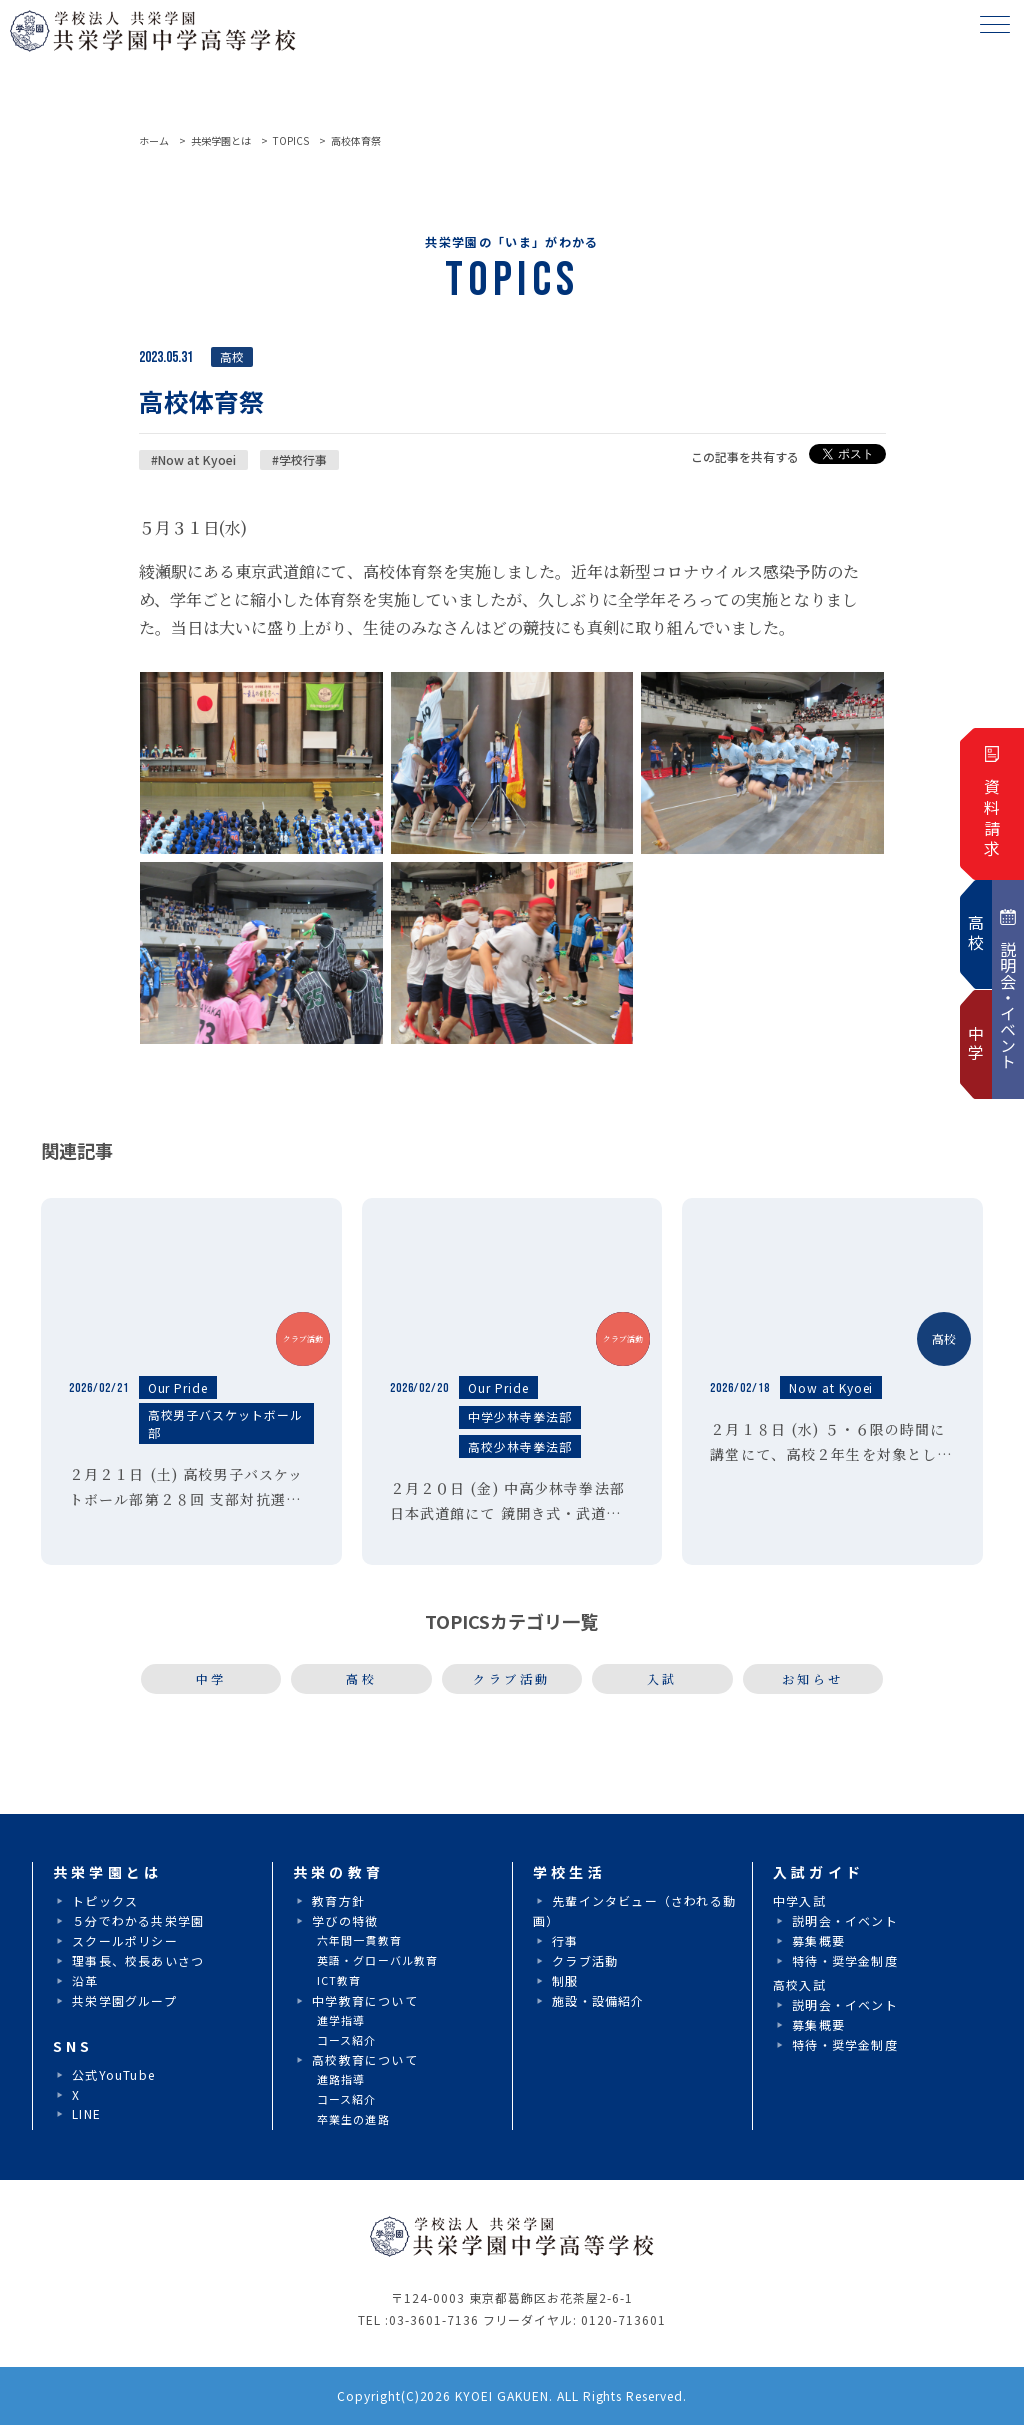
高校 (361, 1678)
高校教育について (365, 2059)
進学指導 (341, 2020)
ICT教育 (339, 1980)
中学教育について (365, 2000)
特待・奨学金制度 (845, 1960)
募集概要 (818, 1940)
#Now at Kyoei (193, 459)
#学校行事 (299, 459)
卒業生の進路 (353, 2119)
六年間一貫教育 (359, 1940)
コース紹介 (347, 2040)
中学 (211, 1678)
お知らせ (813, 1678)
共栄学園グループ (124, 2000)
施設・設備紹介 (598, 2000)
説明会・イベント (845, 1920)
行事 (565, 1940)
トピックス (105, 1900)
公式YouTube (113, 2074)
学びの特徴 (345, 1920)
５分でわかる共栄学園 (138, 1920)
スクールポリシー (125, 1940)
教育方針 (338, 1900)
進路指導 (341, 2079)
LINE (86, 2113)
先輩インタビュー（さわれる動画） (634, 1910)
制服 (565, 1980)
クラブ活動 (512, 1678)
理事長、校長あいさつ (138, 1960)
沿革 (85, 1980)
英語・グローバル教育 (377, 1960)
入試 (662, 1678)
